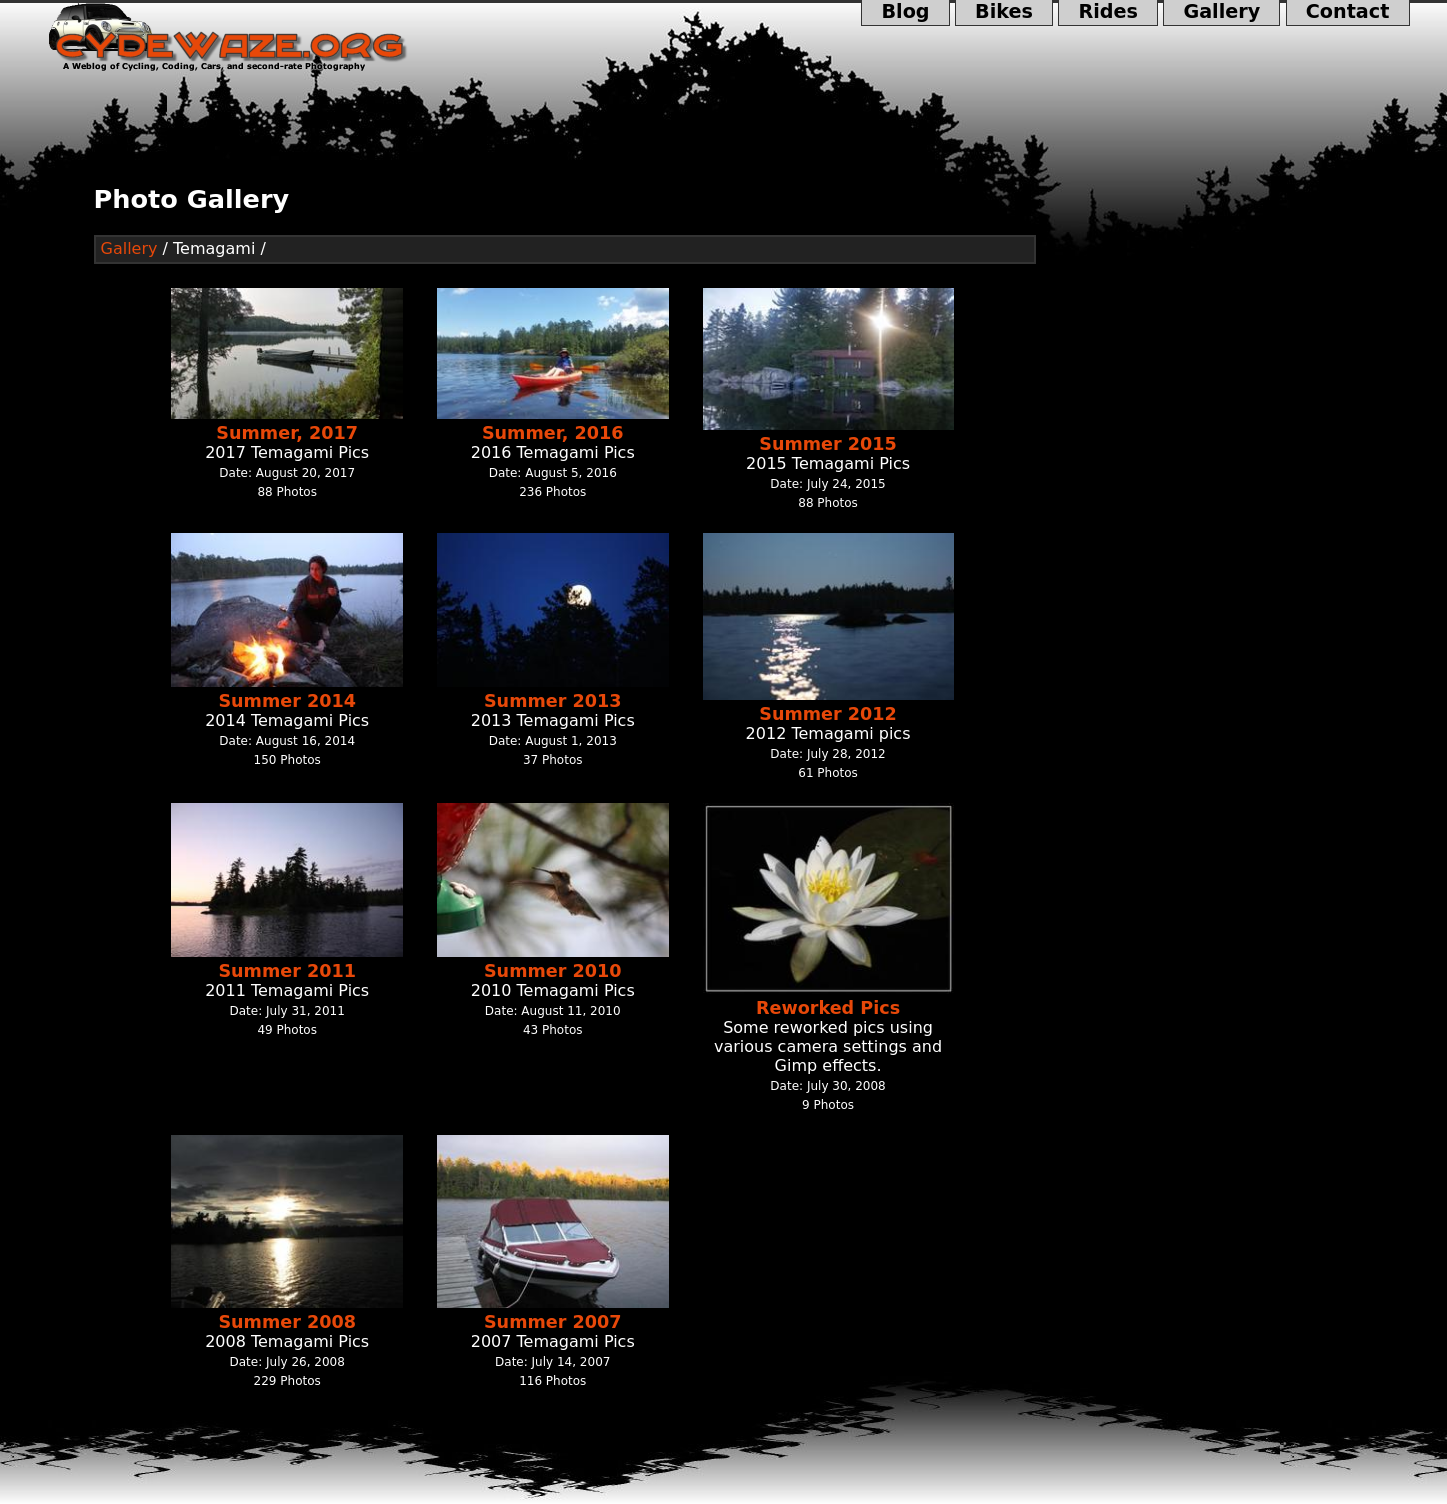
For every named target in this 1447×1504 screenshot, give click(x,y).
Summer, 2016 (553, 433)
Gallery (1221, 13)
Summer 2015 (828, 444)
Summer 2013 (553, 701)
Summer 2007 (553, 1322)
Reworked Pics (828, 1008)
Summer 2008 (287, 1322)
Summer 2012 (828, 714)
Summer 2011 (287, 971)
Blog (905, 13)
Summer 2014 (287, 701)
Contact (1348, 13)
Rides (1108, 13)
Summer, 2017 (287, 433)
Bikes (1004, 13)
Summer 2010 (553, 971)
